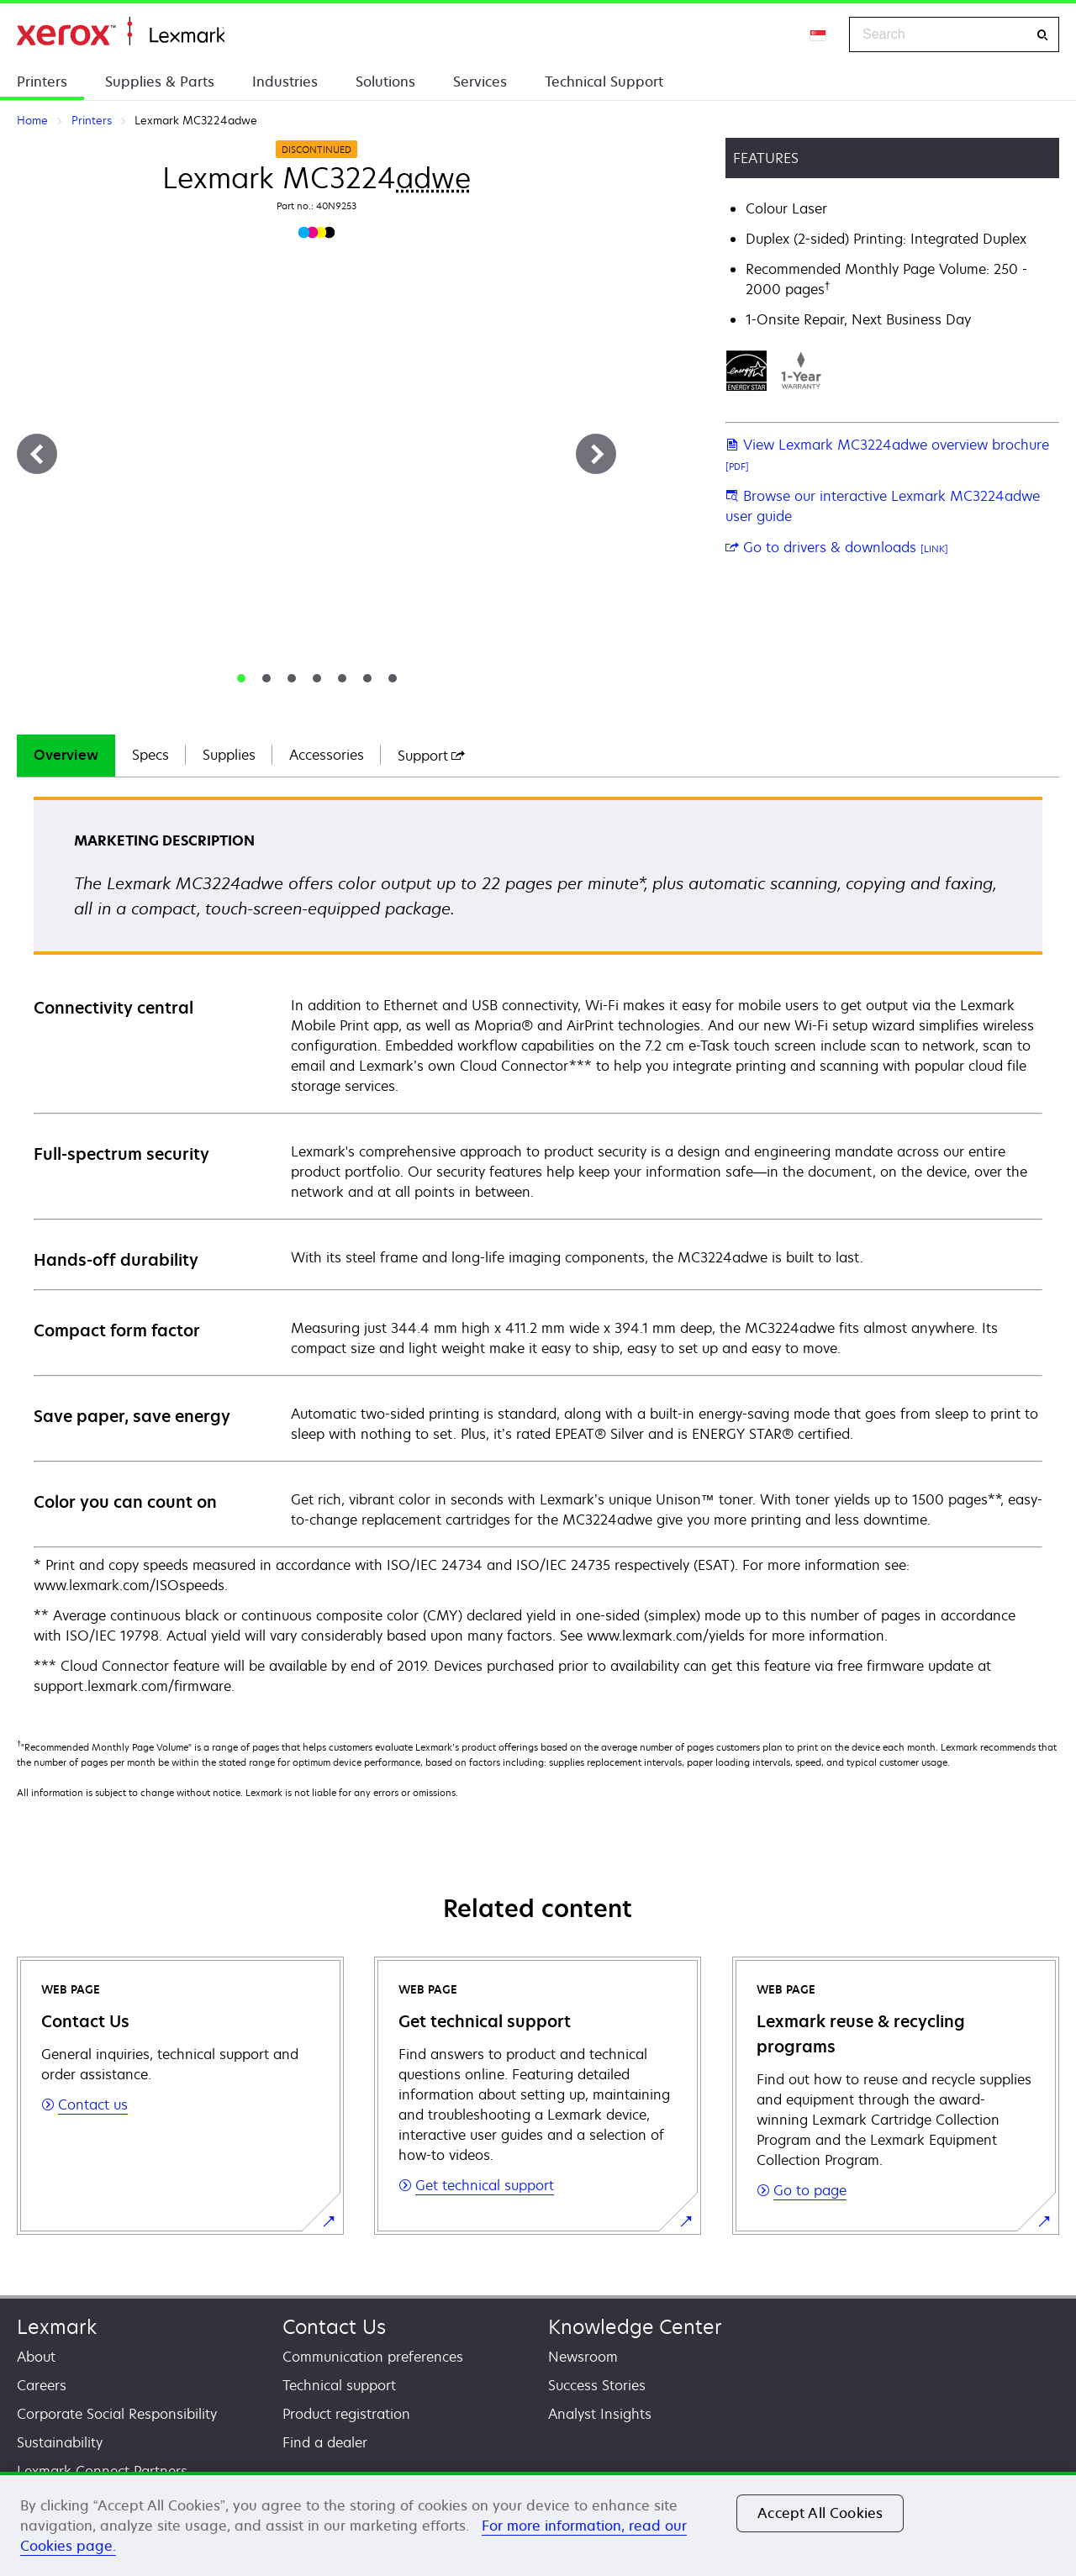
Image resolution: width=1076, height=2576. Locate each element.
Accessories (326, 754)
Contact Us (334, 2327)
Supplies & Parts (159, 81)
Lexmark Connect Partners (102, 2471)
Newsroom (583, 2356)
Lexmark (57, 2327)
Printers (42, 81)
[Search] (1042, 35)
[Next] (596, 454)
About (36, 2356)
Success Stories (597, 2385)
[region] (538, 2524)
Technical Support (604, 81)
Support (431, 755)
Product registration (346, 2414)
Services (480, 81)
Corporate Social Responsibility (117, 2414)
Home (120, 31)
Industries (285, 81)
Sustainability (60, 2442)
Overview (66, 754)
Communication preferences (372, 2356)
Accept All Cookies (820, 2513)
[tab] (241, 678)
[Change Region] (819, 34)
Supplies (229, 754)
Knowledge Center (635, 2327)
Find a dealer (324, 2442)
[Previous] (37, 454)
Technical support (339, 2385)
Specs (150, 754)
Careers (41, 2385)
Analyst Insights (599, 2414)
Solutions (385, 81)
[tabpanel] (538, 1246)
